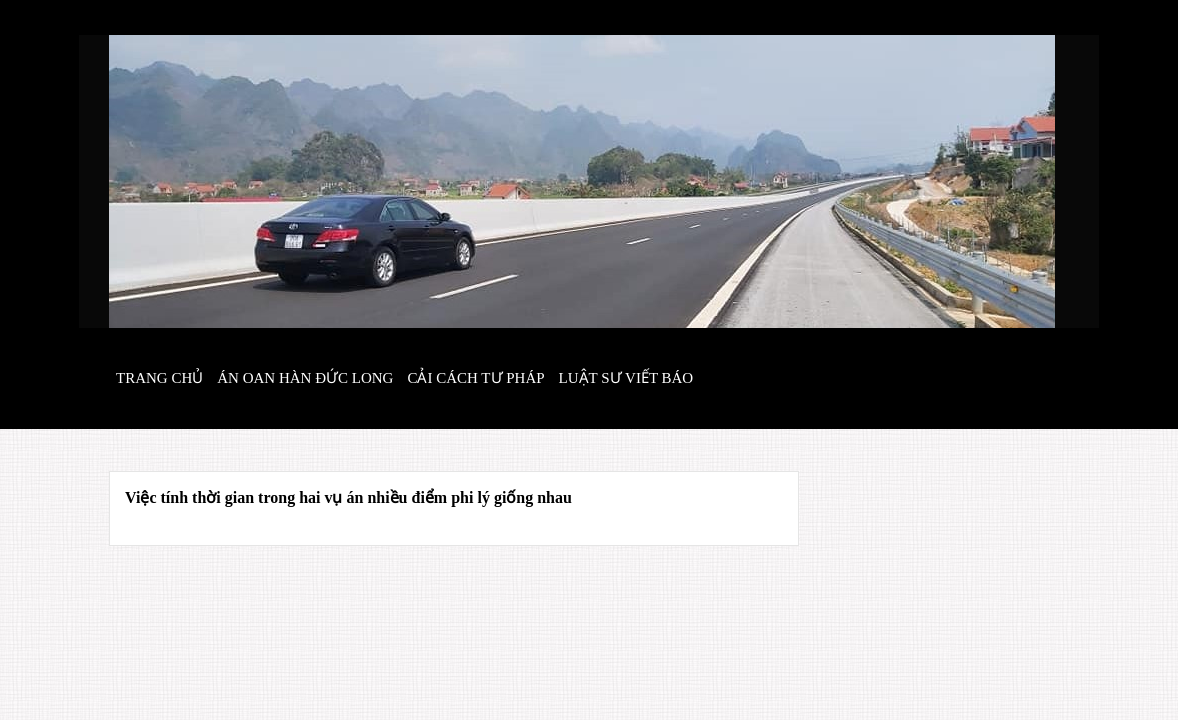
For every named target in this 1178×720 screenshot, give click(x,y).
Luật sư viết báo (626, 378)
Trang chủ (159, 378)
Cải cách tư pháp (475, 378)
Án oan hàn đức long (305, 378)
